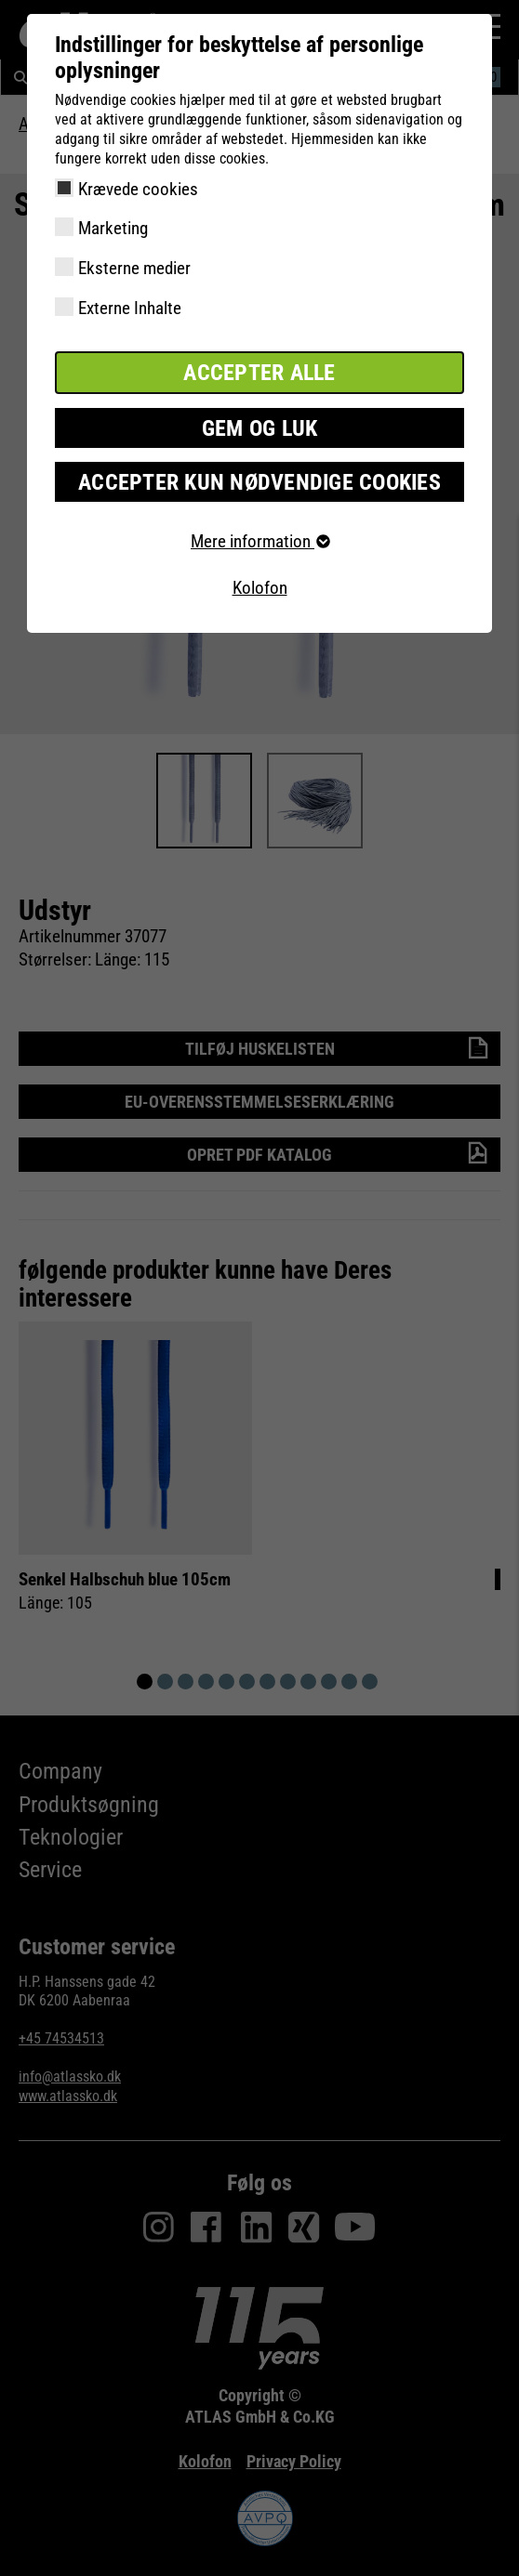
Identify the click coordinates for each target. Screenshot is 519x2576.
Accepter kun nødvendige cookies (259, 482)
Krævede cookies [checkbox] (138, 189)
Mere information (259, 541)
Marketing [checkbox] (113, 228)
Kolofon (260, 587)
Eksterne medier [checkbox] (134, 268)
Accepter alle (259, 373)
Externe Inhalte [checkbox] (129, 308)
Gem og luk (260, 428)
